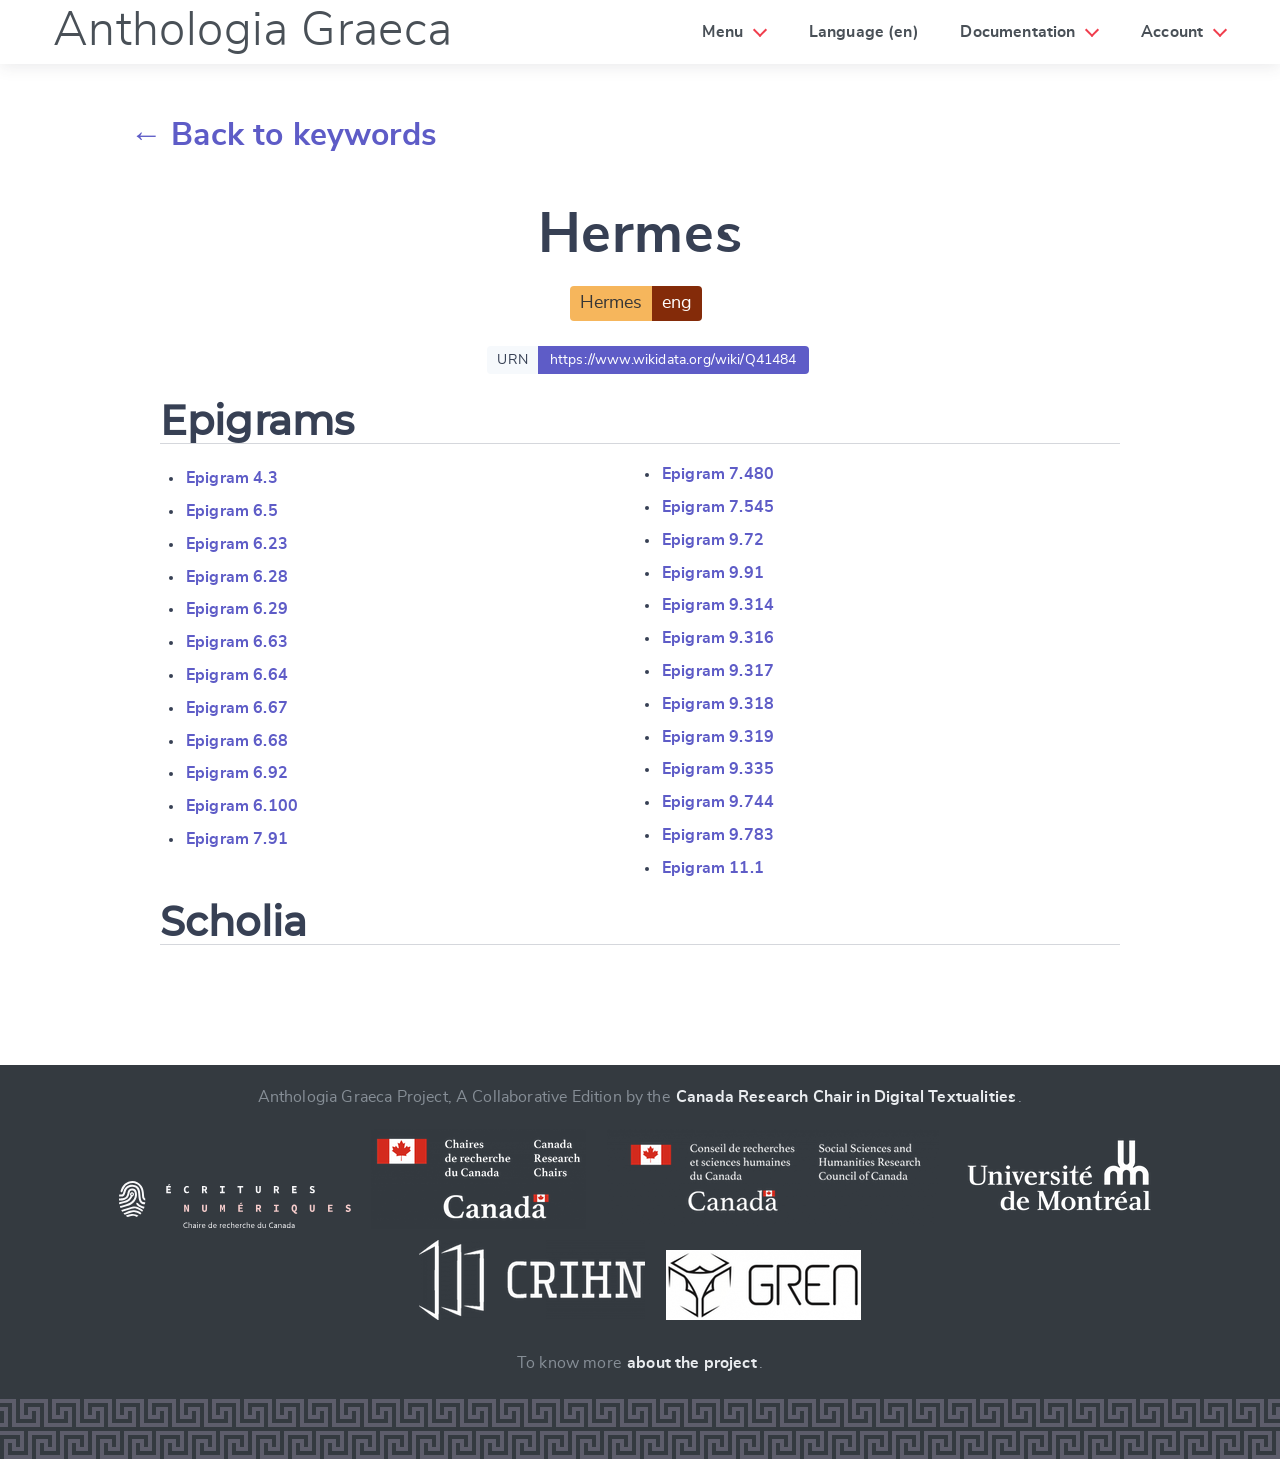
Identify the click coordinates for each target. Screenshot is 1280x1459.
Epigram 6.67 (237, 708)
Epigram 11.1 (713, 868)
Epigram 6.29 (237, 609)
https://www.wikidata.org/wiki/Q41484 (673, 360)
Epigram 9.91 (713, 573)
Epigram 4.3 (232, 478)
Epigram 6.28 (237, 577)
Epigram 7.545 (718, 507)
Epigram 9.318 (718, 704)
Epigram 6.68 (237, 741)
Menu (722, 32)
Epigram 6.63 (237, 642)
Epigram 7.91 (237, 839)
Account (1172, 32)
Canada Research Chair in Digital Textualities (846, 1097)
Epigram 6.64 (237, 675)
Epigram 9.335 (718, 769)
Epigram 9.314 (718, 605)
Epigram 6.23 (237, 544)
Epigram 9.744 (718, 802)
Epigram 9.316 (718, 638)
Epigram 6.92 (237, 773)
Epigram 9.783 (718, 835)
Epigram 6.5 (232, 511)
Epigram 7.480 (718, 474)
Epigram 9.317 (718, 671)
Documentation (1017, 32)
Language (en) (864, 32)
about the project (692, 1363)
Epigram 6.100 (242, 806)
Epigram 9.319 (718, 737)
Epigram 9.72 (713, 540)
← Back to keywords (283, 135)
